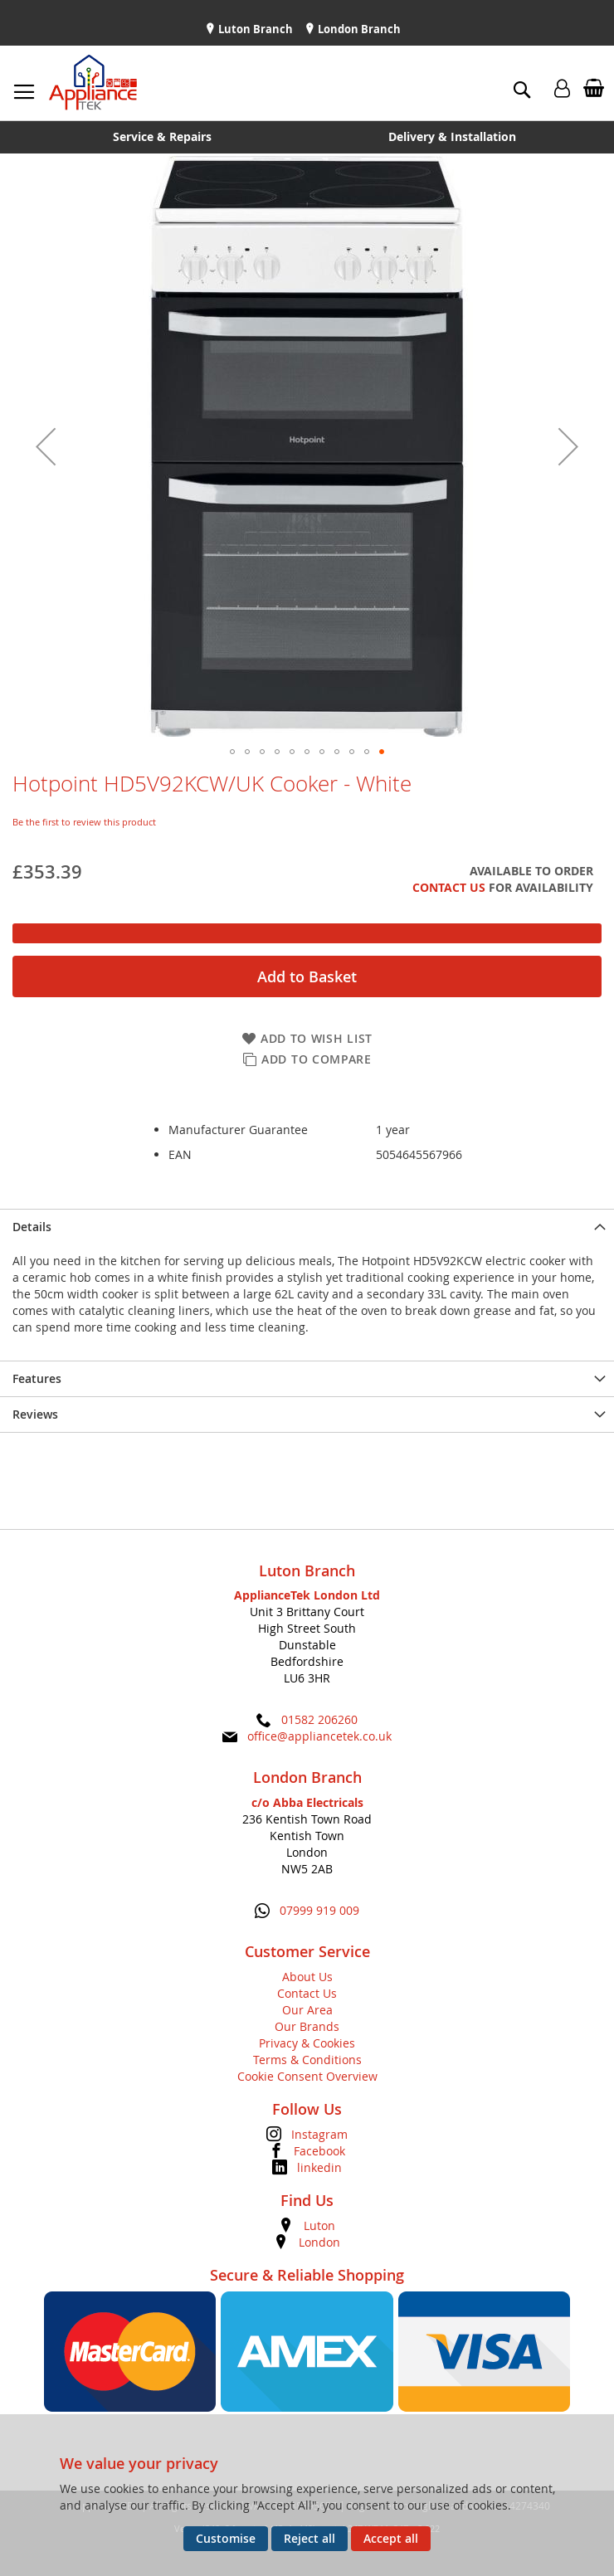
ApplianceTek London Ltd (307, 1595)
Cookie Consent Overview (307, 2076)
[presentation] (307, 1226)
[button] (45, 446)
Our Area (307, 2010)
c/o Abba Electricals (307, 1802)
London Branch (358, 29)
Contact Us (448, 887)
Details (31, 1226)
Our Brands (307, 2026)
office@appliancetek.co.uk (319, 1736)
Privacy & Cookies (307, 2043)
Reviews (35, 1414)
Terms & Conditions (307, 2059)
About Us (307, 1976)
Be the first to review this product (84, 822)
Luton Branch (254, 29)
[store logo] (92, 83)
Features (36, 1378)
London (319, 2242)
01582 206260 (319, 1719)
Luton (319, 2225)
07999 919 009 (319, 1910)
